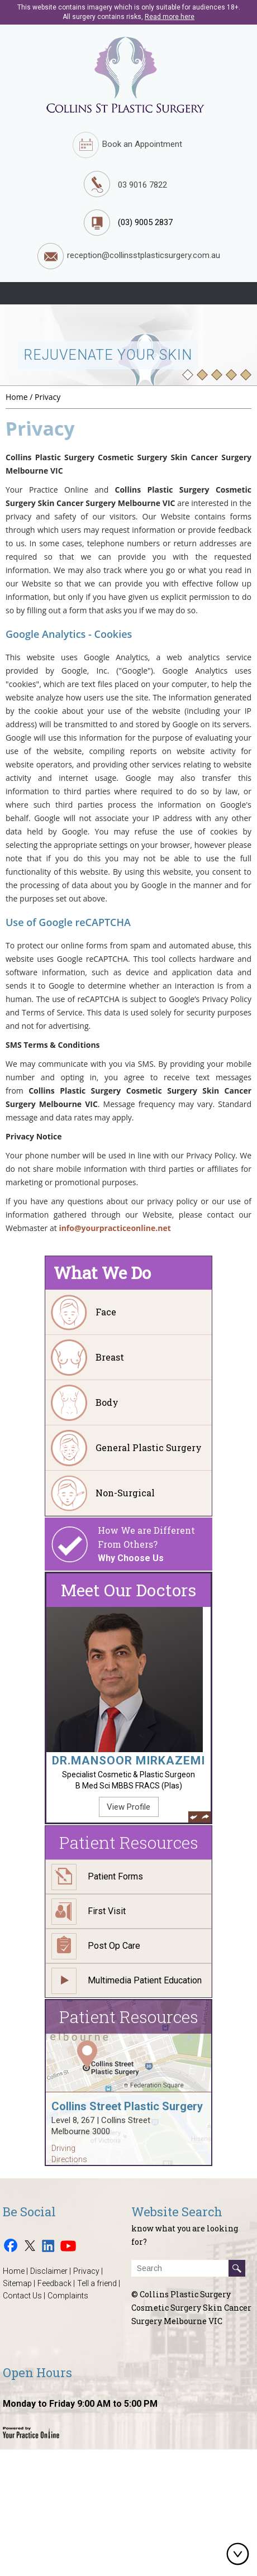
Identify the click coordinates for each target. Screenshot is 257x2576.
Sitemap (17, 2283)
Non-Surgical (125, 1493)
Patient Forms (115, 1876)
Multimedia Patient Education (145, 1980)
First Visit (107, 1911)
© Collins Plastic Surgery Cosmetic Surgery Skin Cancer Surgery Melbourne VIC (191, 2307)
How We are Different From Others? (155, 1544)
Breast (110, 1357)
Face (106, 1312)
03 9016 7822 (142, 185)
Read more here (169, 17)
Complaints (67, 2295)
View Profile (128, 1807)
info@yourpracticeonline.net (114, 1228)
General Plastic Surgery (149, 1447)
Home (17, 397)
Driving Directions (69, 2154)
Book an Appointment (127, 145)
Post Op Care (114, 1945)
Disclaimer (49, 2271)
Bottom (240, 2553)
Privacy (86, 2271)
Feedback (54, 2283)
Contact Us (22, 2295)
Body (107, 1402)
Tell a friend (97, 2283)
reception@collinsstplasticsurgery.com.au (128, 256)
